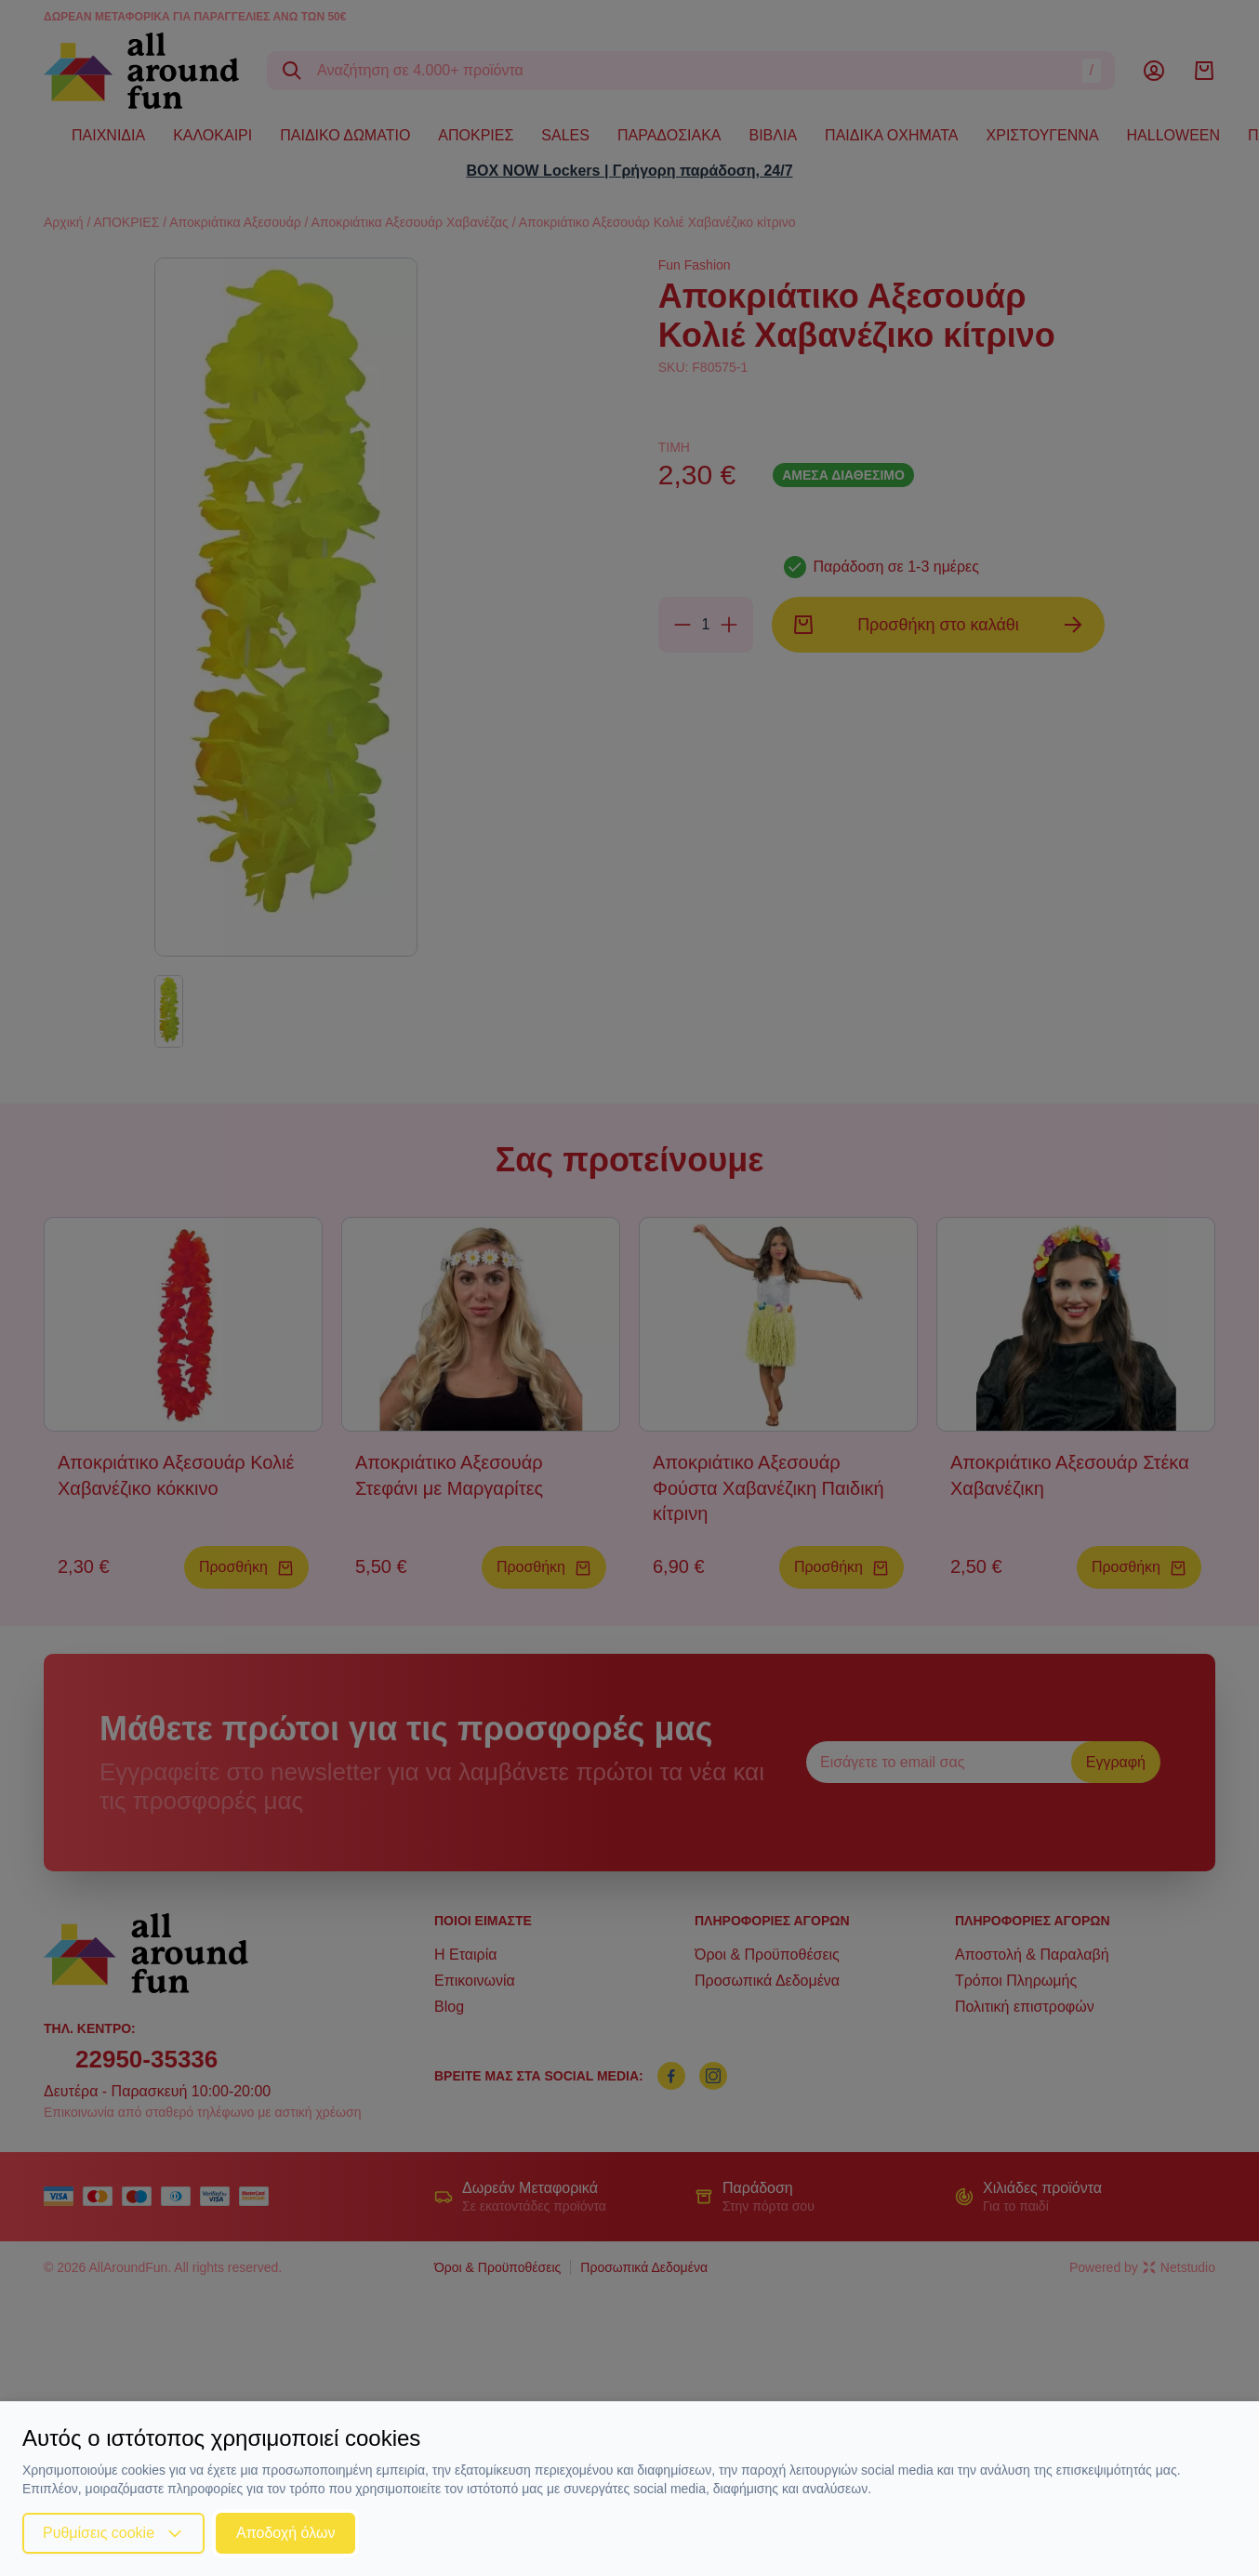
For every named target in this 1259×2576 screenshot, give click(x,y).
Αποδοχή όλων (285, 2533)
